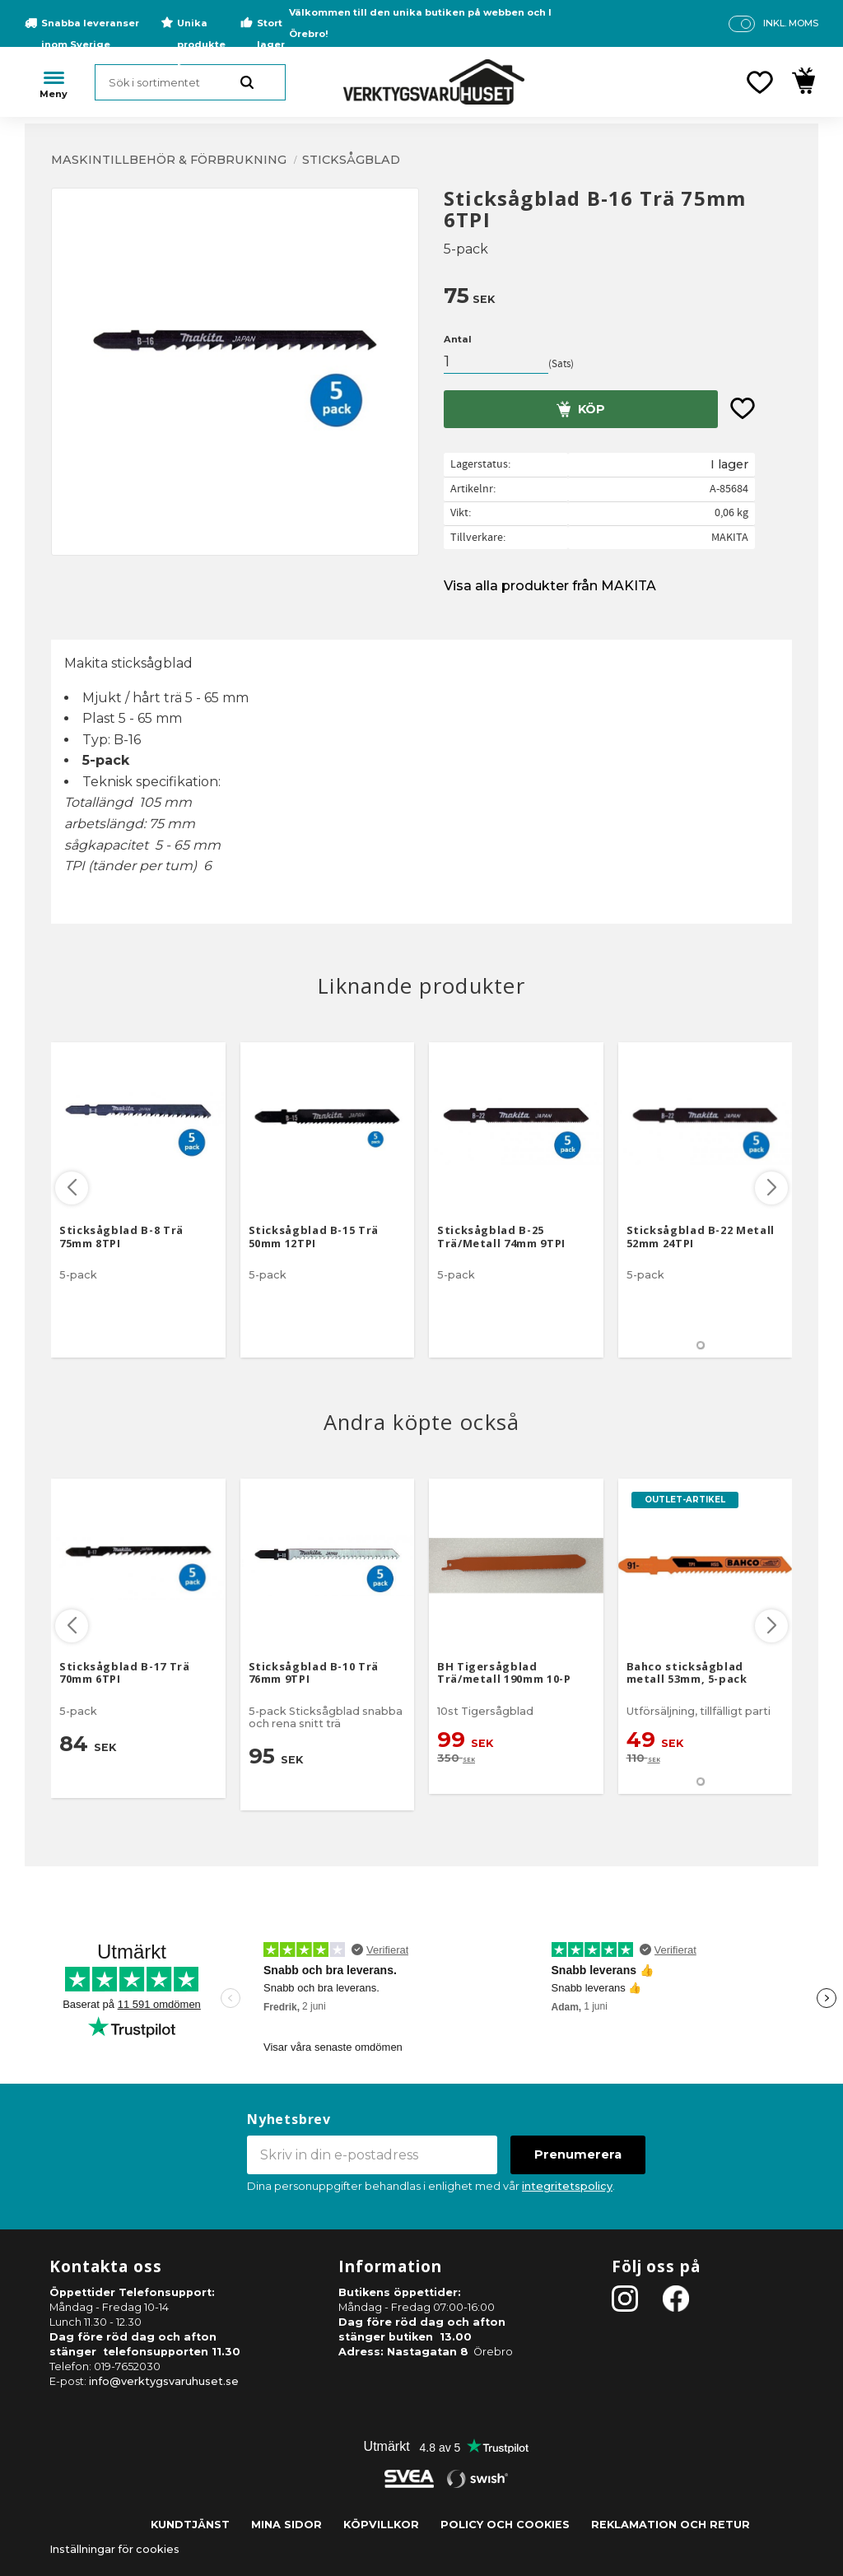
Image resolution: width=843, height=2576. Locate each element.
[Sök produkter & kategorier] (190, 82)
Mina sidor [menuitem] (286, 2524)
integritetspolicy (567, 2186)
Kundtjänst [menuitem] (190, 2524)
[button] (760, 82)
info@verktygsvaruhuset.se (164, 2381)
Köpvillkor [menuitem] (381, 2524)
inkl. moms (790, 23)
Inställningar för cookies (114, 2549)
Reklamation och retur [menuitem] (670, 2524)
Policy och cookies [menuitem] (505, 2524)
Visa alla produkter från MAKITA (550, 586)
